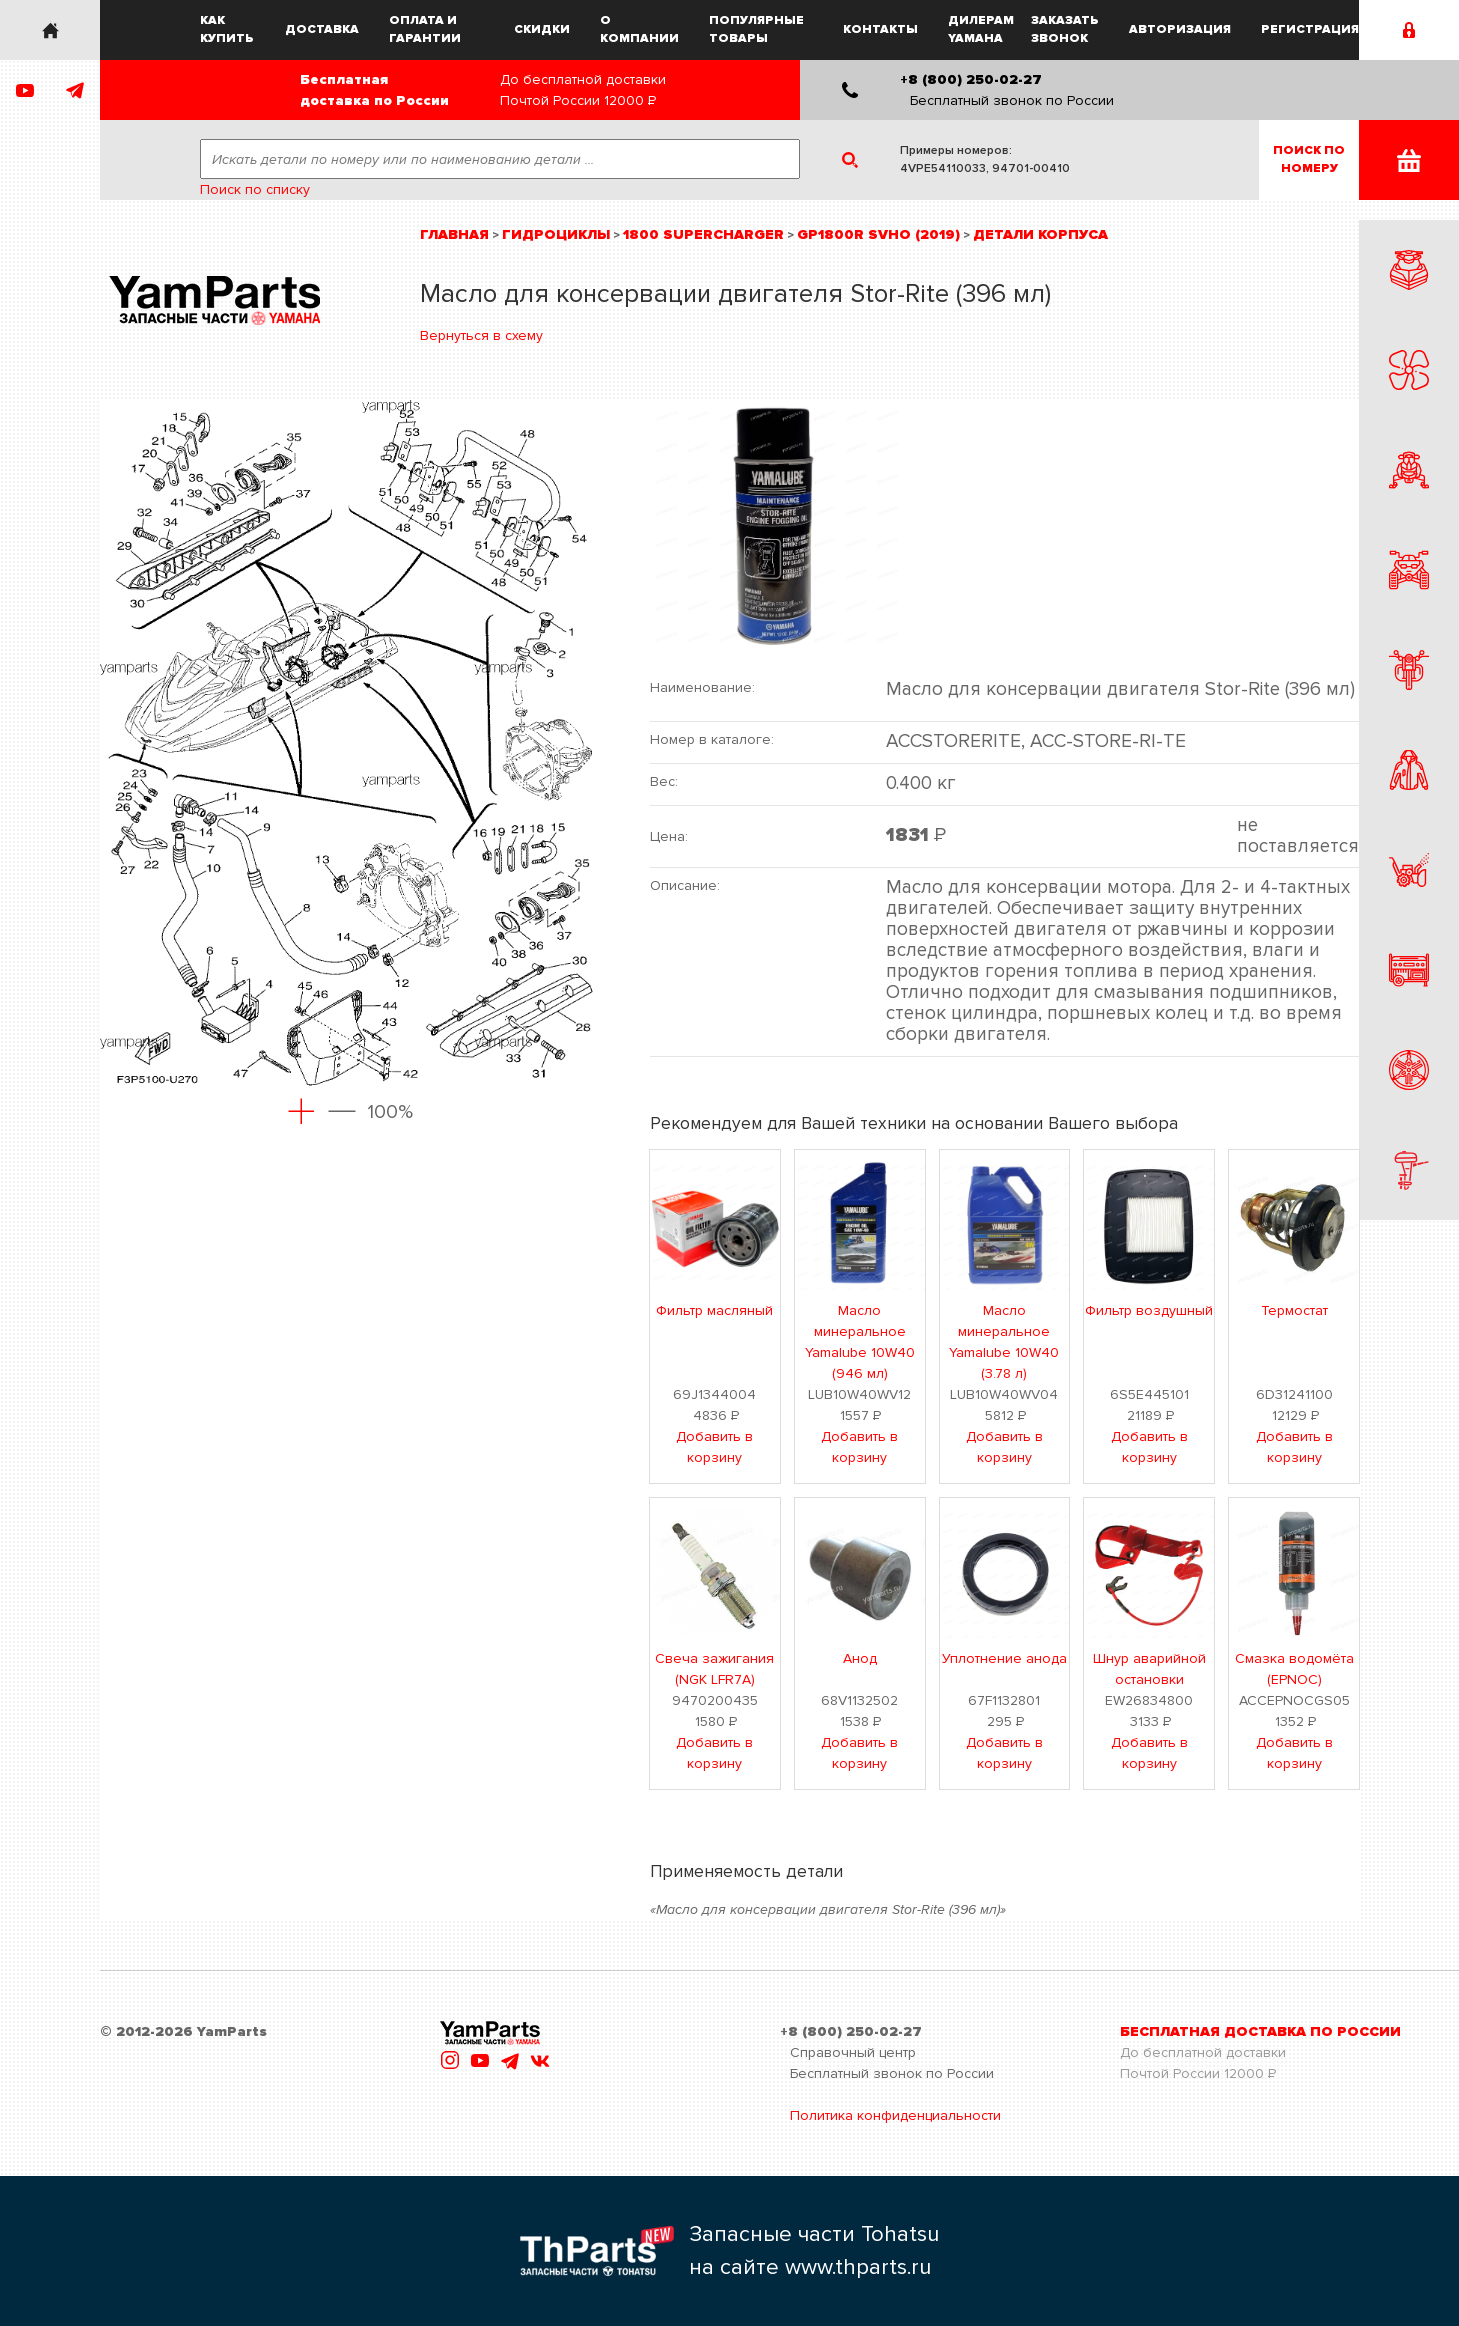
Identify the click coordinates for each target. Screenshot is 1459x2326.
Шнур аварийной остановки (1149, 1669)
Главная (454, 234)
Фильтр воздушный (1149, 1310)
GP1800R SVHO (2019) (878, 234)
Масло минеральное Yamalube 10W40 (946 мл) (860, 1342)
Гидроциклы (556, 234)
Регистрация (1310, 29)
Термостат (1294, 1310)
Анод (860, 1658)
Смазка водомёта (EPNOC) (1294, 1669)
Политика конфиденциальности (895, 2115)
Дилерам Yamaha (981, 29)
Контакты (880, 29)
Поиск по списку (255, 189)
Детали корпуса (1040, 234)
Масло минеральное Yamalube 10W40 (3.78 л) (1004, 1342)
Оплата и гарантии (425, 29)
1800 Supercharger (703, 234)
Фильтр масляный (714, 1310)
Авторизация (1180, 29)
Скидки (542, 29)
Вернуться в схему (481, 335)
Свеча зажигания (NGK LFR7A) (714, 1669)
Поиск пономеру (1309, 159)
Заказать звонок (1065, 29)
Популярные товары (756, 29)
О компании (639, 29)
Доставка (322, 29)
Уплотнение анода (1004, 1658)
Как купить (227, 29)
